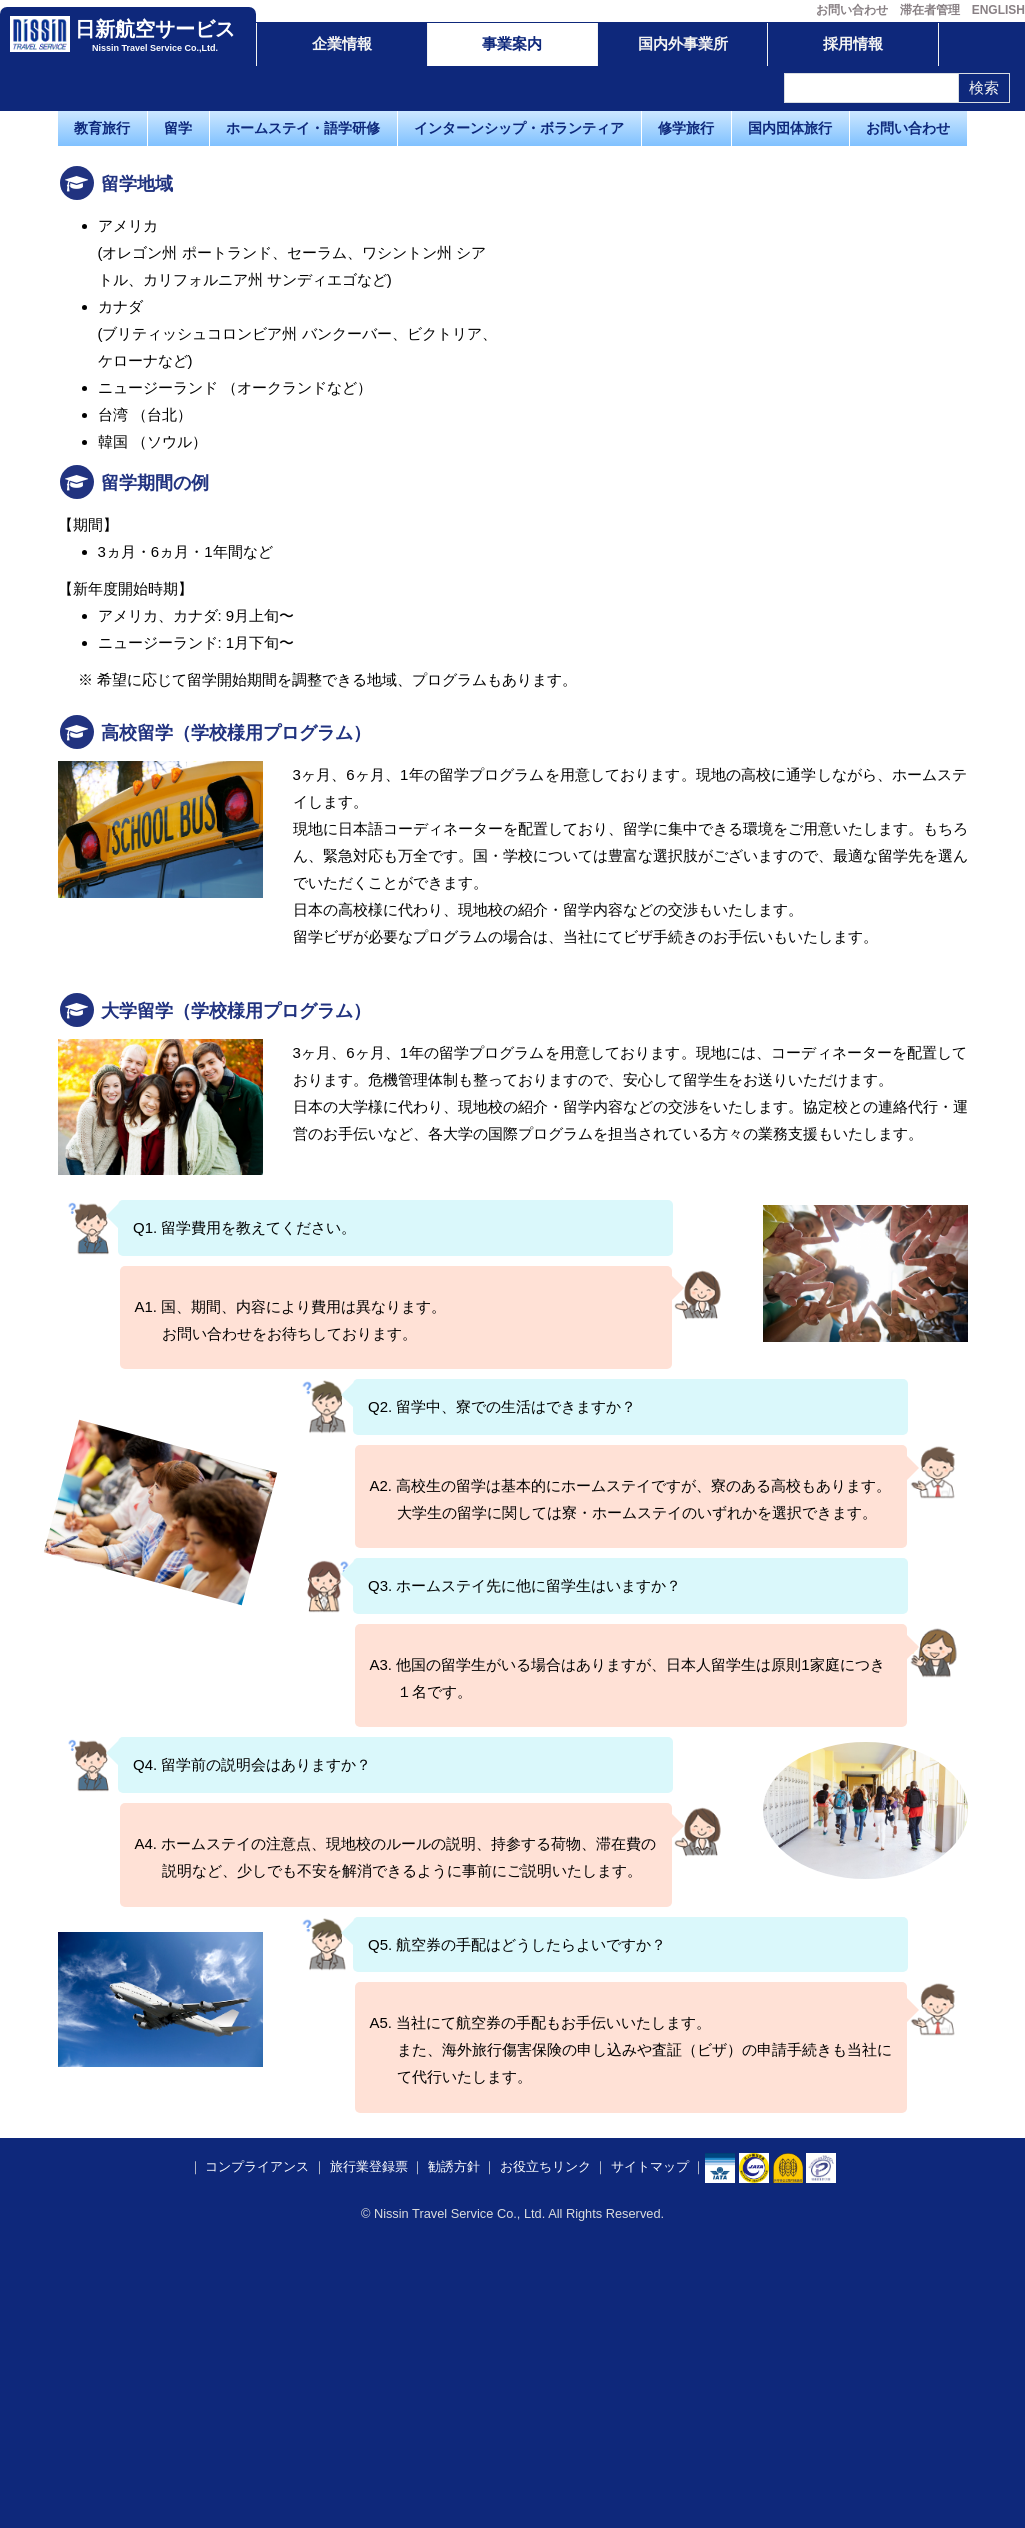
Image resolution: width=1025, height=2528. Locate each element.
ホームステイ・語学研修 (303, 128)
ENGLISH (998, 10)
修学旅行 (686, 128)
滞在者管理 (930, 10)
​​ (754, 2450)
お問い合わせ (852, 10)
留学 (178, 128)
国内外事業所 (683, 43)
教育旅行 (102, 128)
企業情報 (342, 43)
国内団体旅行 (790, 128)
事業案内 (512, 43)
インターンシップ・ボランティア (519, 128)
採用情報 (853, 43)
